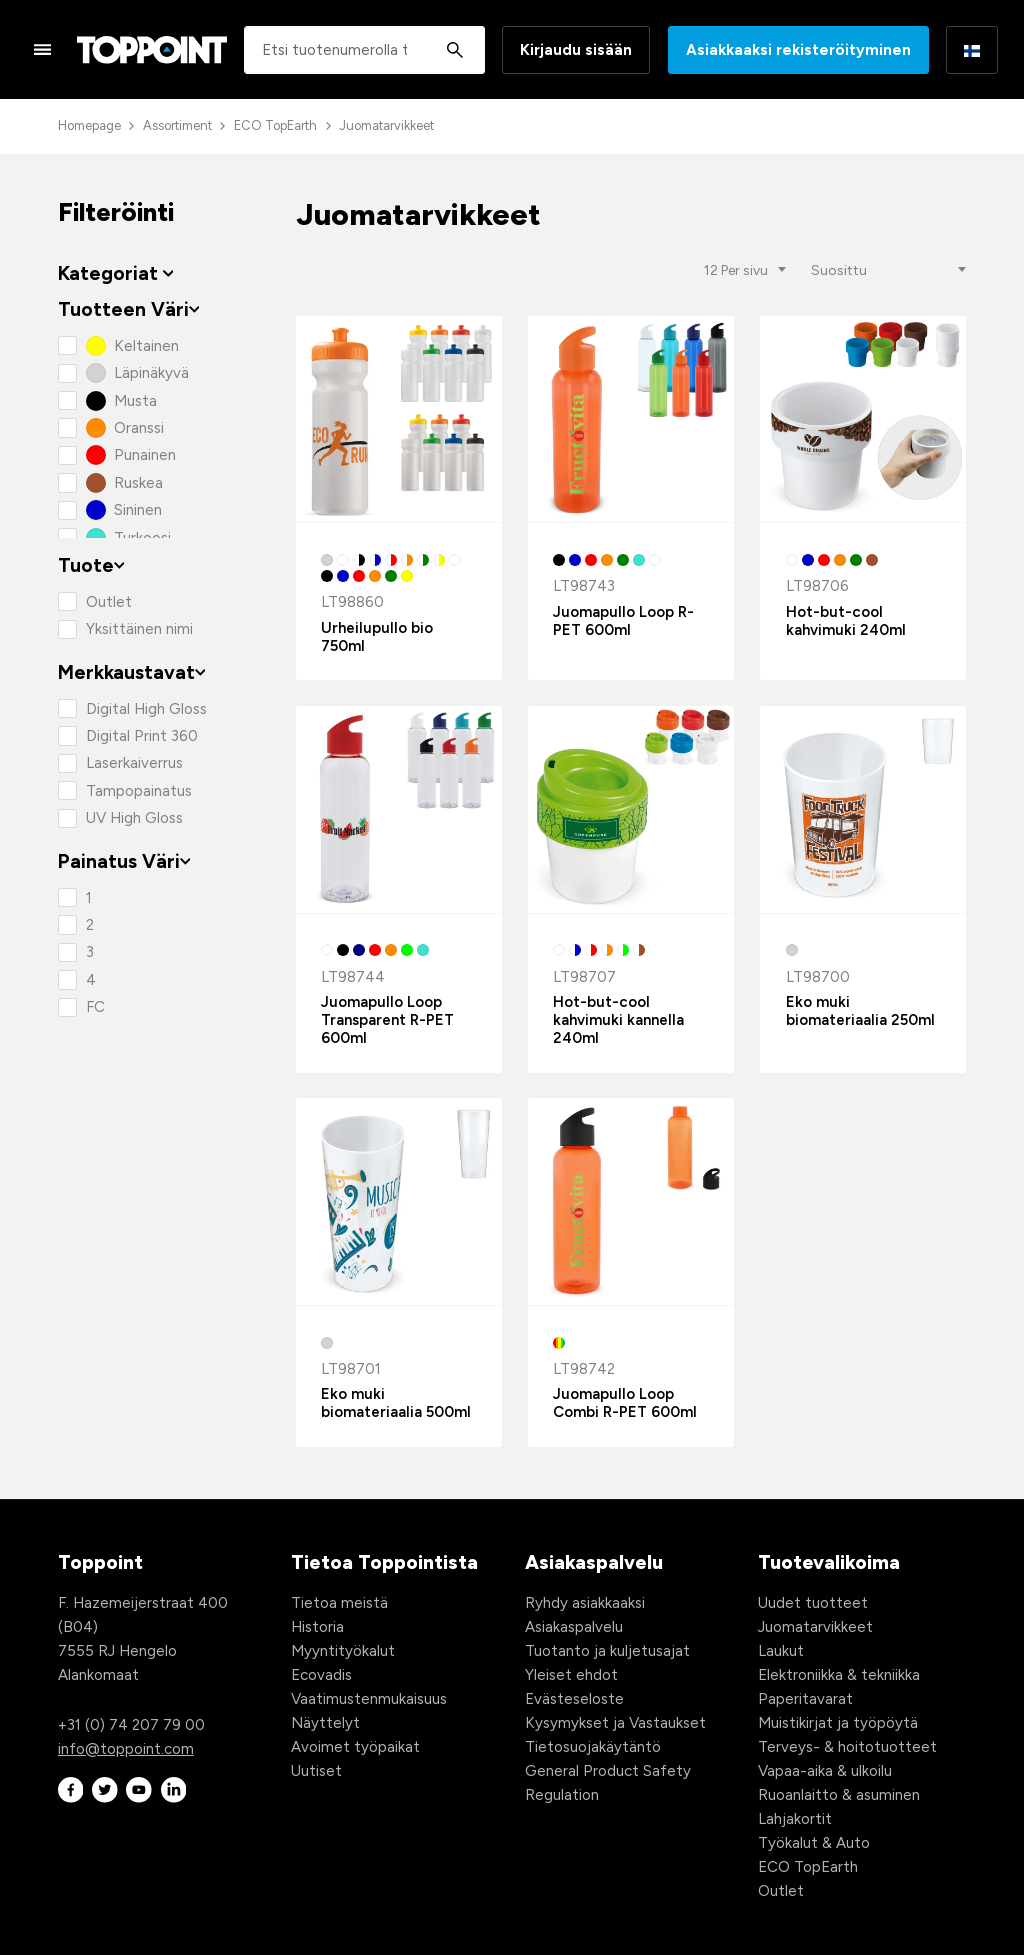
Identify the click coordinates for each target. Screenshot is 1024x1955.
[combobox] (364, 50)
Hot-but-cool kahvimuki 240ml (846, 621)
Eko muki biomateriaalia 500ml (396, 1403)
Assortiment (177, 125)
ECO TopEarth (275, 125)
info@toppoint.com (126, 1749)
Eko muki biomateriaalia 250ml (860, 1011)
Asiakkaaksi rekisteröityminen (798, 50)
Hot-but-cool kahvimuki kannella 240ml (618, 1020)
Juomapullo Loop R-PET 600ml (623, 621)
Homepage (89, 125)
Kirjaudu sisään (576, 50)
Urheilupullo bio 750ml (377, 637)
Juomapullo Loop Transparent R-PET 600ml (387, 1020)
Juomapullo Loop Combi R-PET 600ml (625, 1403)
